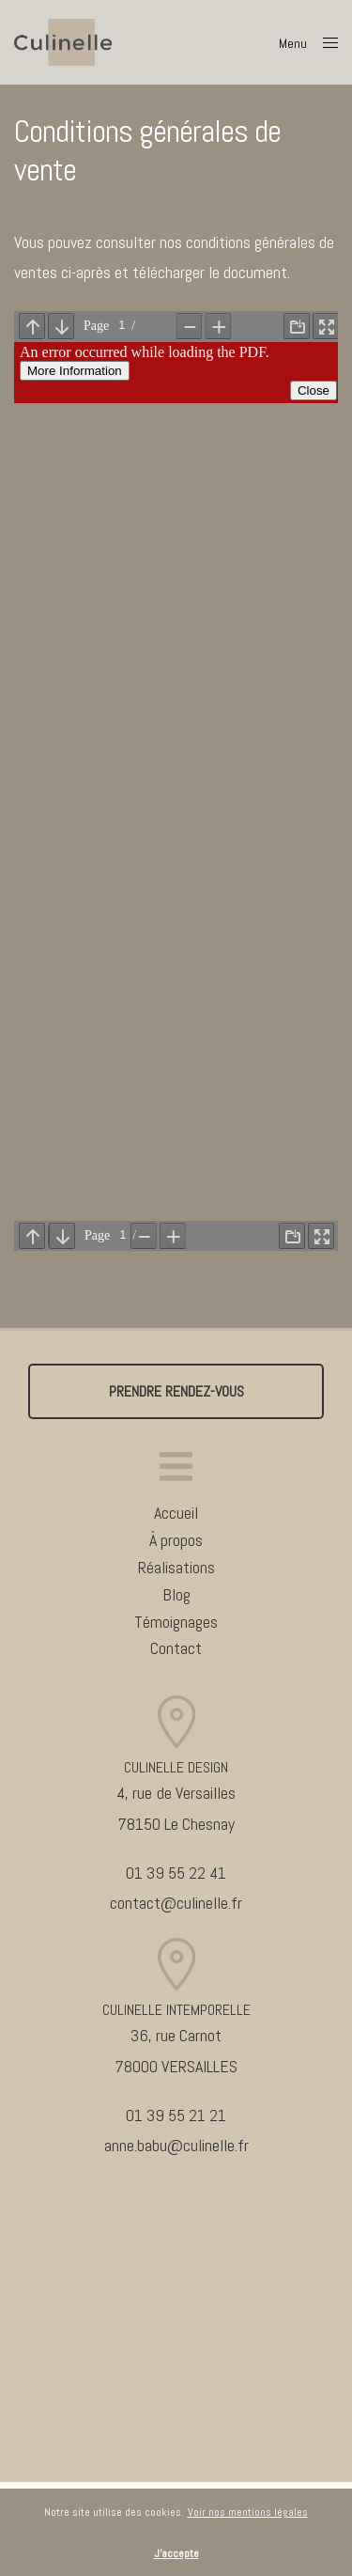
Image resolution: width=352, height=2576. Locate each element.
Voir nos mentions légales (248, 2512)
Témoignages (176, 1621)
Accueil (176, 1512)
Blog (176, 1594)
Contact (176, 1648)
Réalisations (176, 1567)
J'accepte (176, 2553)
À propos (176, 1540)
